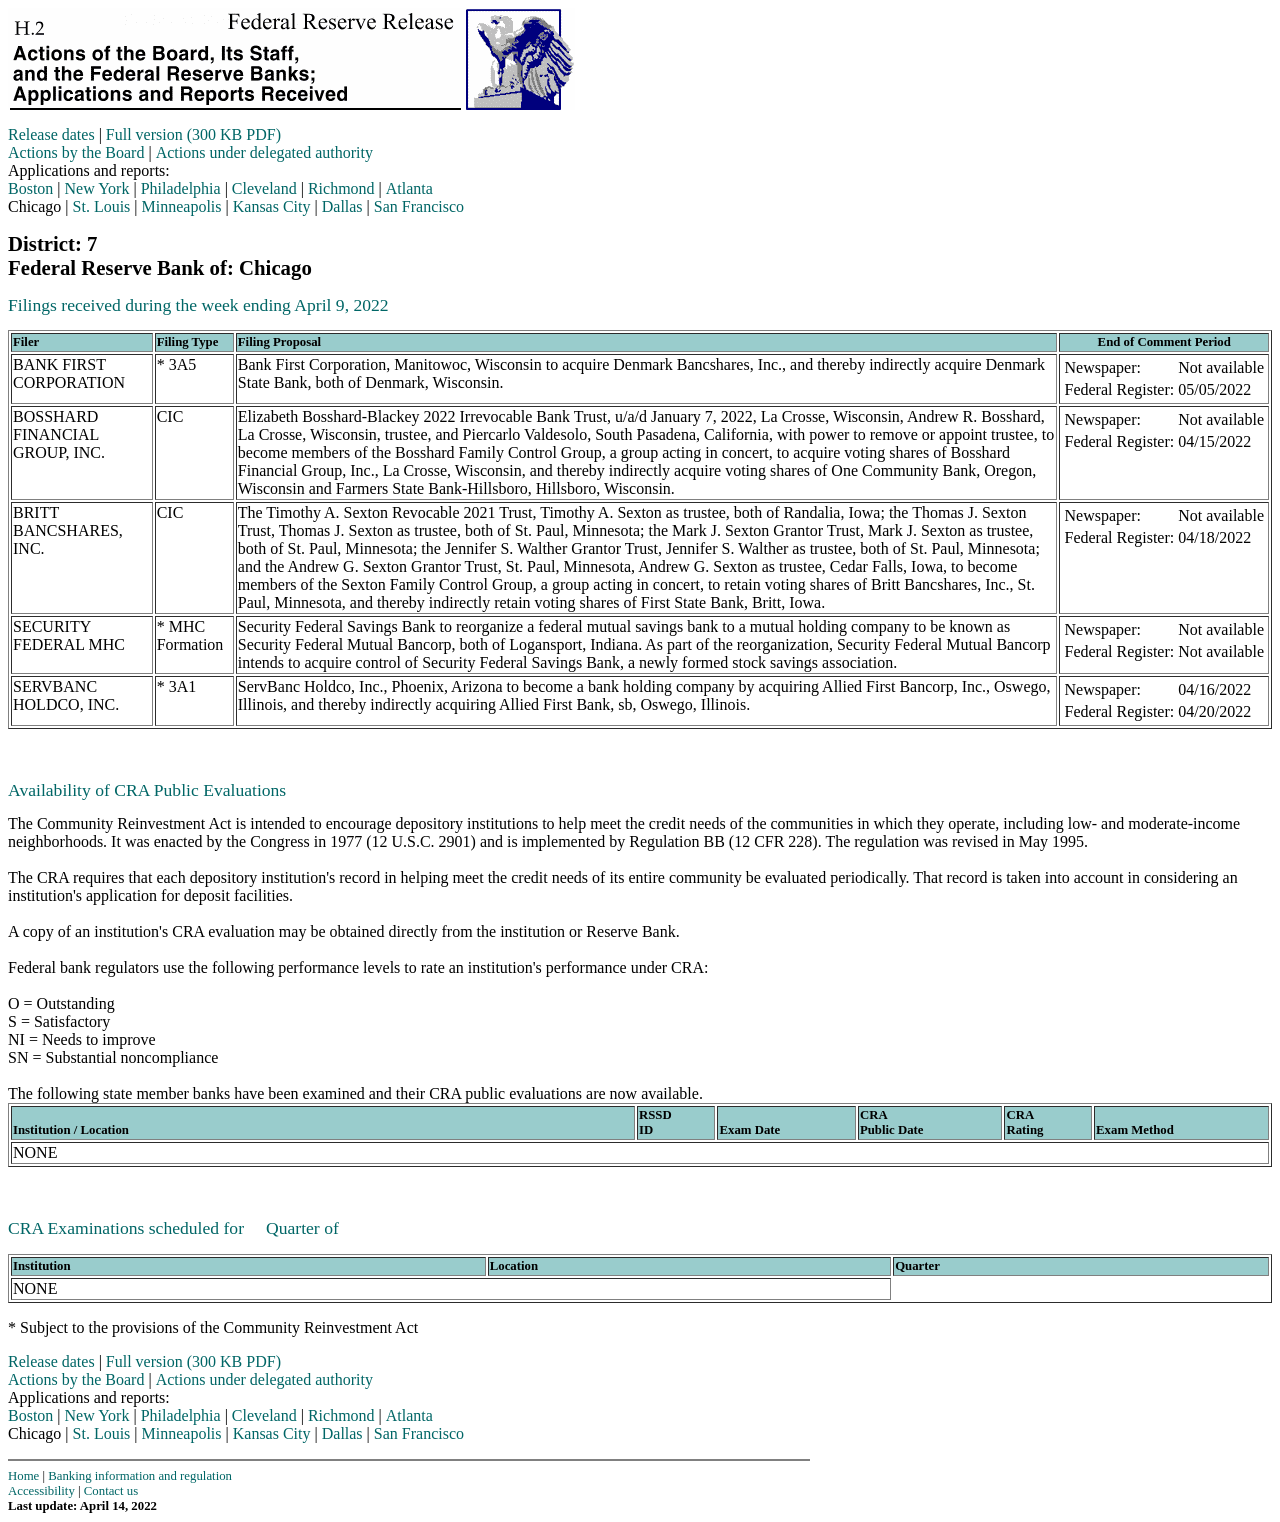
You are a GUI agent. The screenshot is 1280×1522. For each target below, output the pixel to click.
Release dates (51, 134)
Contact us (111, 1491)
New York (97, 188)
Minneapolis (182, 206)
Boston (30, 188)
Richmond (341, 188)
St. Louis (102, 206)
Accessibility (41, 1491)
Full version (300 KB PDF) (193, 134)
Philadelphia (181, 188)
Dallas (342, 206)
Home (23, 1476)
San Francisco (419, 206)
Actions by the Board (76, 152)
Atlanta (409, 188)
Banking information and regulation (140, 1476)
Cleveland (264, 188)
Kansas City (272, 206)
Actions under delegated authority (264, 152)
